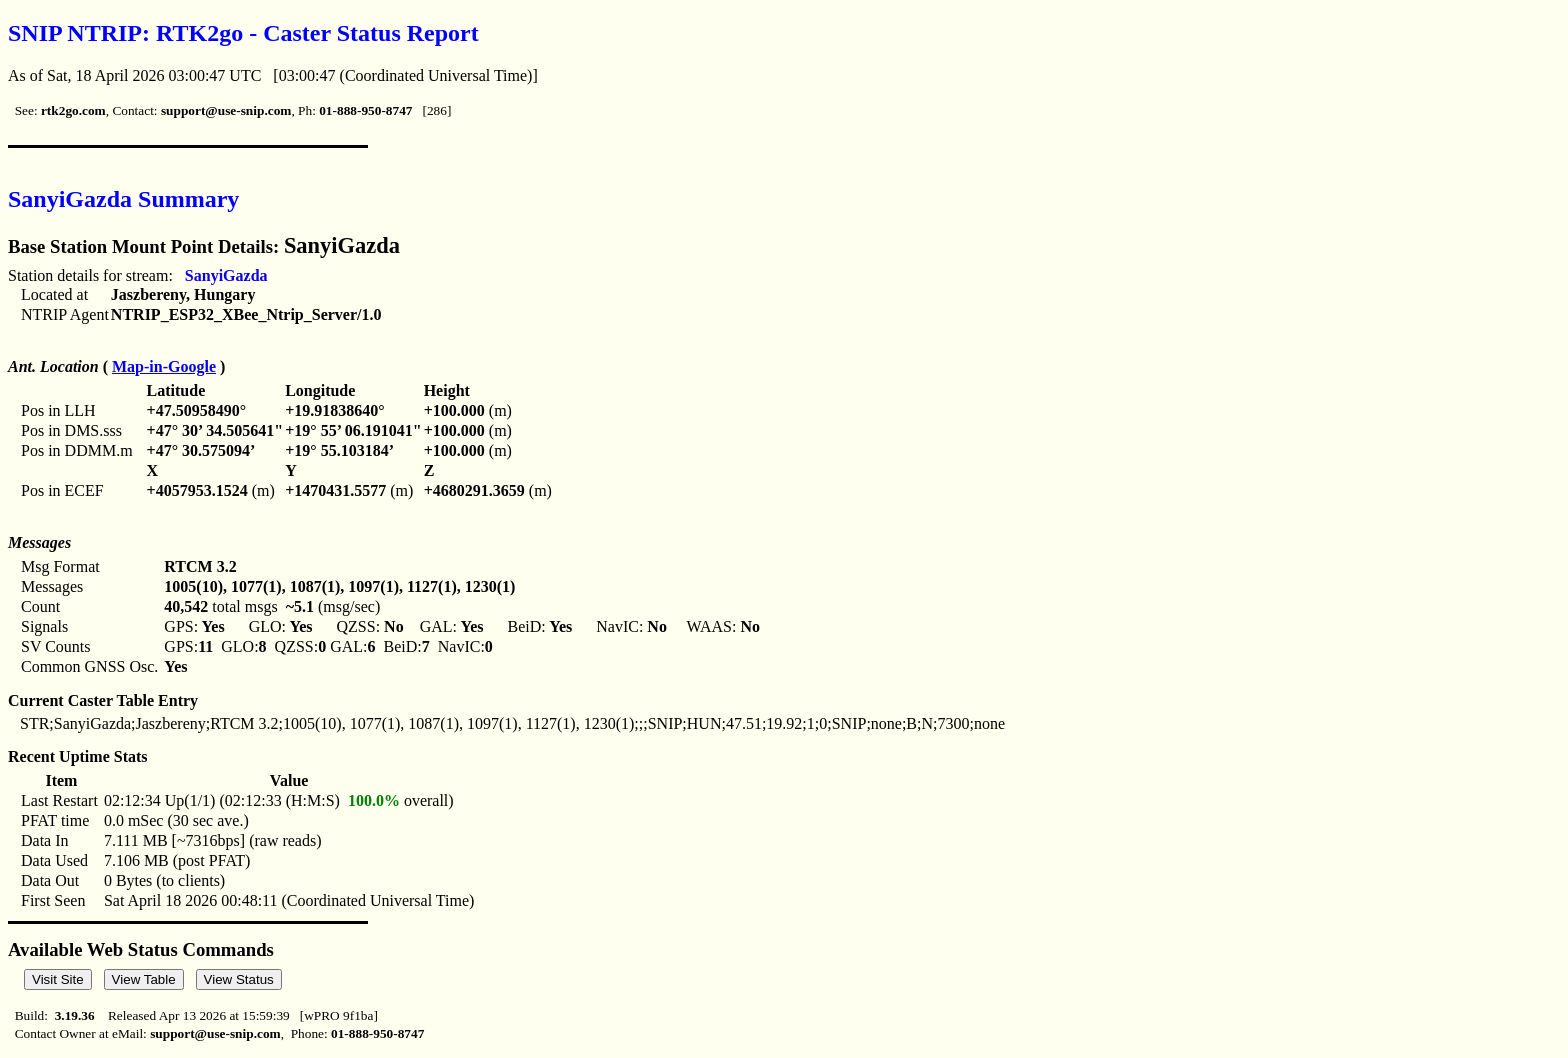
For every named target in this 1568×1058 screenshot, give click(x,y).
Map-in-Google (164, 366)
